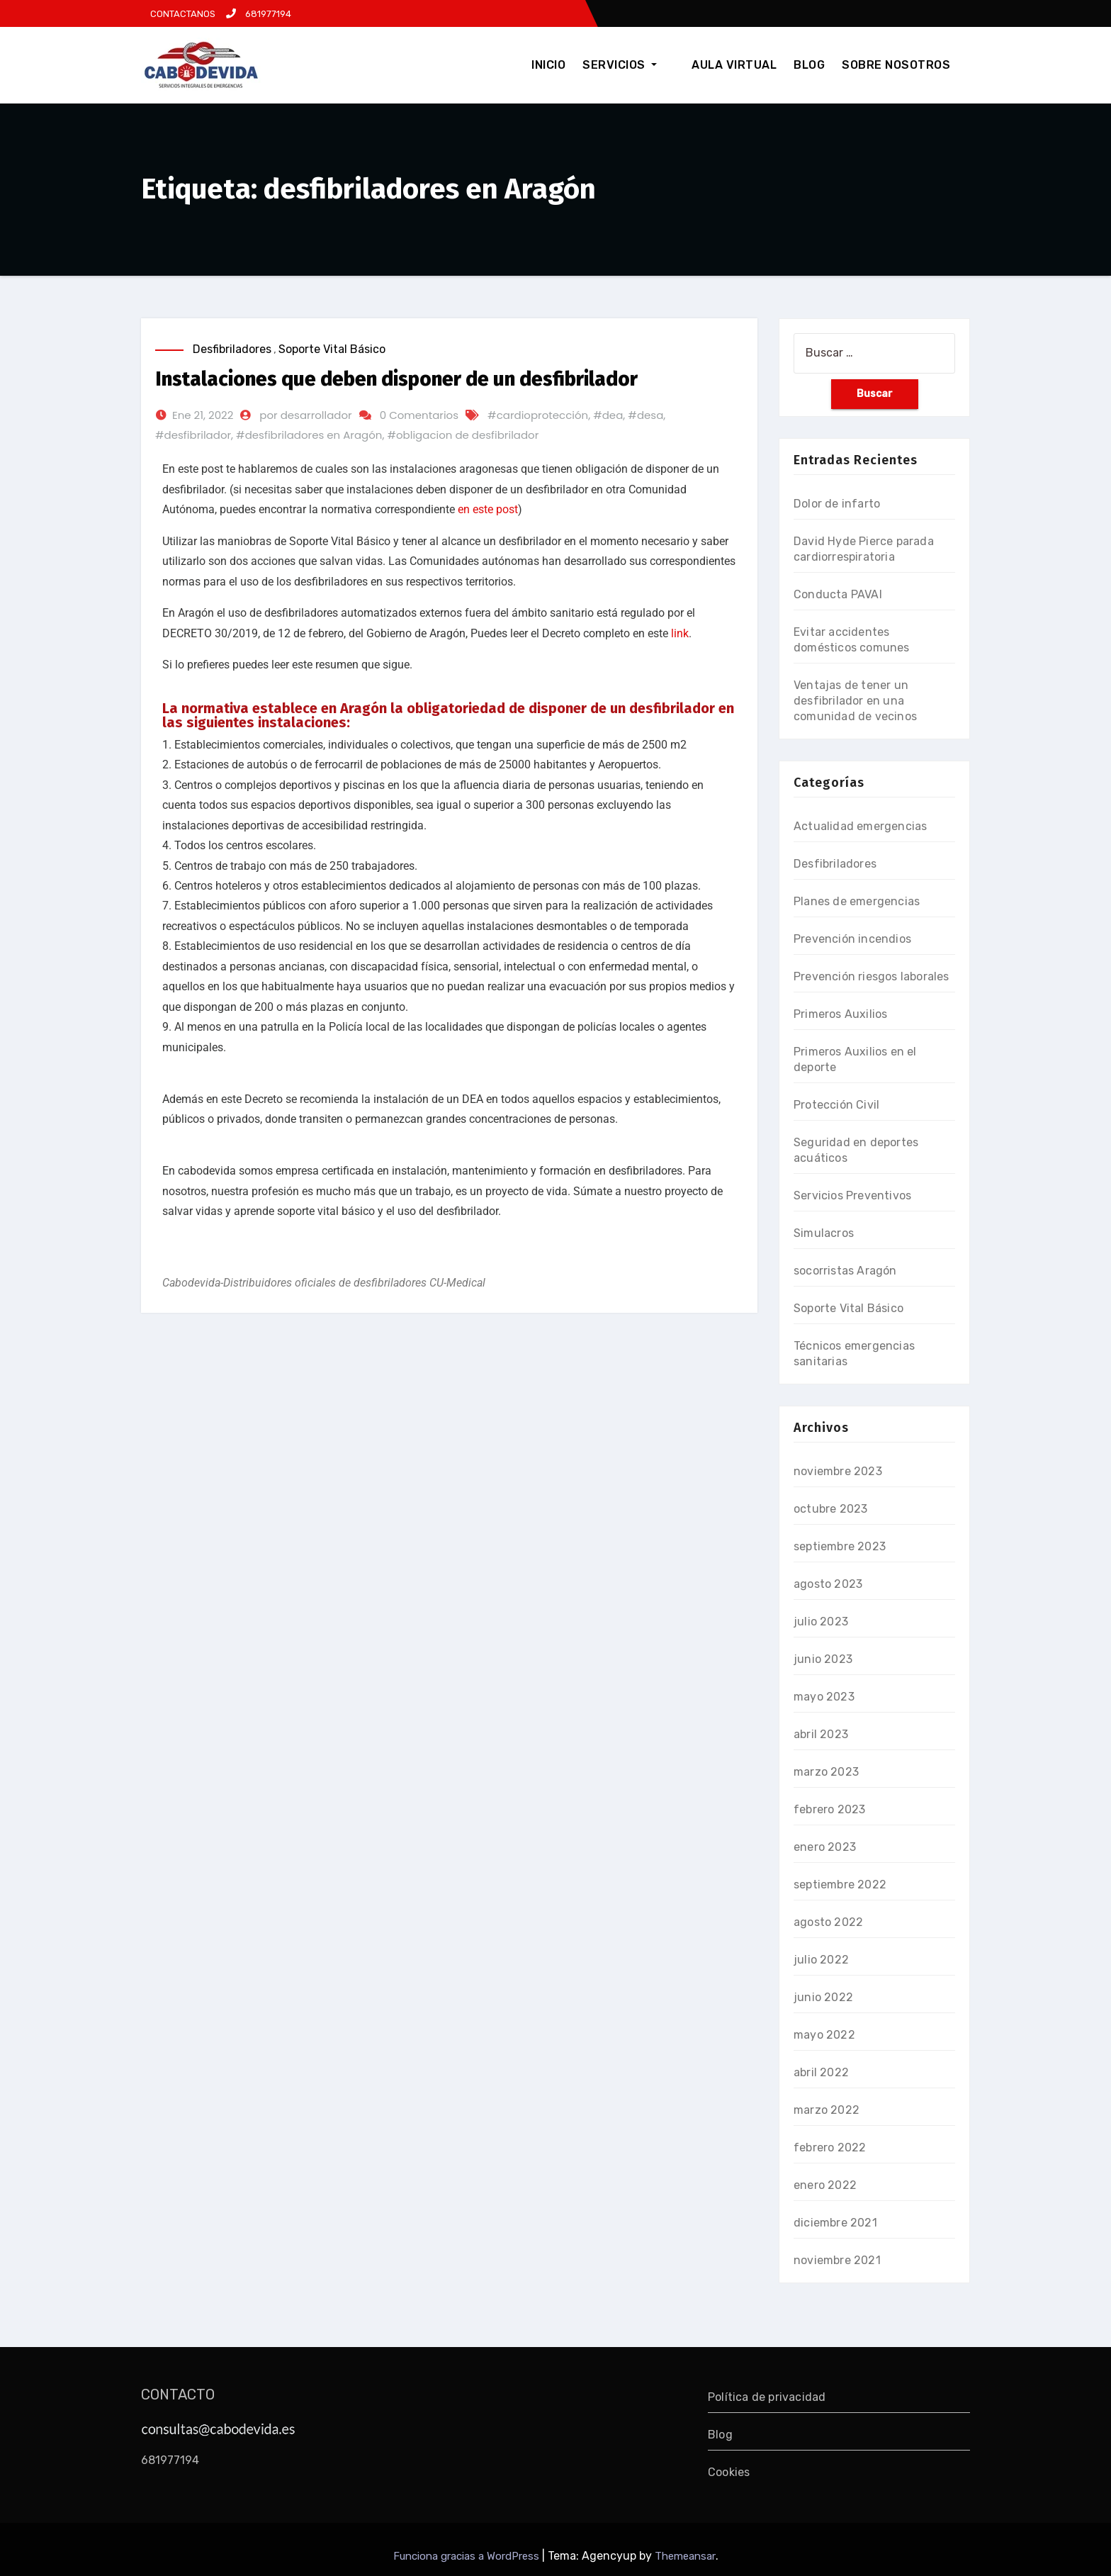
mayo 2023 (824, 1696)
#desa (645, 415)
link (680, 633)
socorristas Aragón (845, 1270)
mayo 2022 (824, 2035)
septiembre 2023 (840, 1546)
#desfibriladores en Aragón (309, 434)
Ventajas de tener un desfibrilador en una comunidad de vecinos (855, 700)
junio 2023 (823, 1659)
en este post (488, 509)
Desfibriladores (232, 349)
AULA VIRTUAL (734, 65)
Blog (720, 2434)
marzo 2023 (826, 1772)
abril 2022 (821, 2072)
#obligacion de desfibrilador (462, 434)
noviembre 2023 (838, 1471)
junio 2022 (823, 1997)
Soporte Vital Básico (331, 349)
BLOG (809, 65)
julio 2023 (821, 1621)
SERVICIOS (637, 65)
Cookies (729, 2472)
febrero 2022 (830, 2147)
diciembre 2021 (835, 2222)
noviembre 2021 (837, 2260)
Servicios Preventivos (852, 1195)
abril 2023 (821, 1734)
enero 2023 (825, 1847)
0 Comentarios (419, 415)
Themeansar (685, 2556)
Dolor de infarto (837, 503)
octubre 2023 (830, 1509)
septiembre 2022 (840, 1884)
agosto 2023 (828, 1584)
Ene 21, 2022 (202, 415)
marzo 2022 (826, 2110)
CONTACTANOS (181, 14)
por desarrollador (305, 415)
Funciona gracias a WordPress (467, 2556)
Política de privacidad (766, 2397)
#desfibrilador (193, 434)
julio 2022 (821, 1959)
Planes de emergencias (857, 901)
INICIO (566, 65)
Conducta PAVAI (838, 594)
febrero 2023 (829, 1809)
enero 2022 (825, 2185)
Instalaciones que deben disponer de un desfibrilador (396, 379)
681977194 (258, 14)
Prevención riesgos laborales (871, 976)
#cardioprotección (537, 415)
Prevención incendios (852, 939)
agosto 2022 (828, 1922)
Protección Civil (836, 1104)
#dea (608, 415)
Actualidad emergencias (860, 826)
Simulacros (824, 1233)
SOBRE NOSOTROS (896, 65)
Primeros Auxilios (840, 1014)
